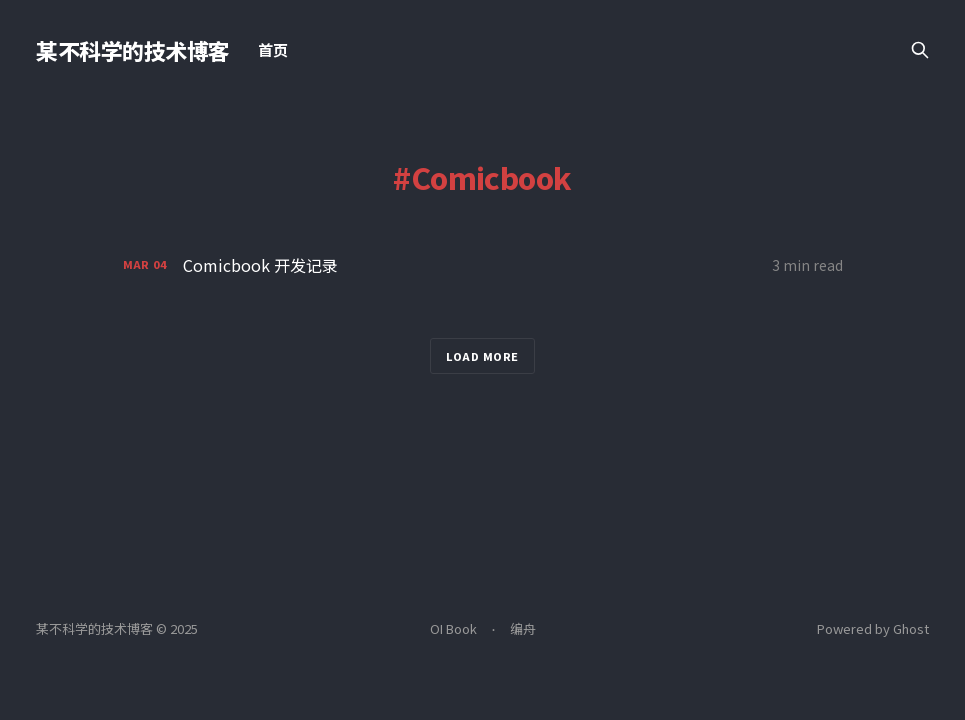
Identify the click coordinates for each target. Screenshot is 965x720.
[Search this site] (920, 50)
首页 (273, 49)
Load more (482, 356)
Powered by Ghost (873, 628)
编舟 (523, 628)
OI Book (453, 628)
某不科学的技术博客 (133, 50)
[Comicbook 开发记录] (483, 265)
